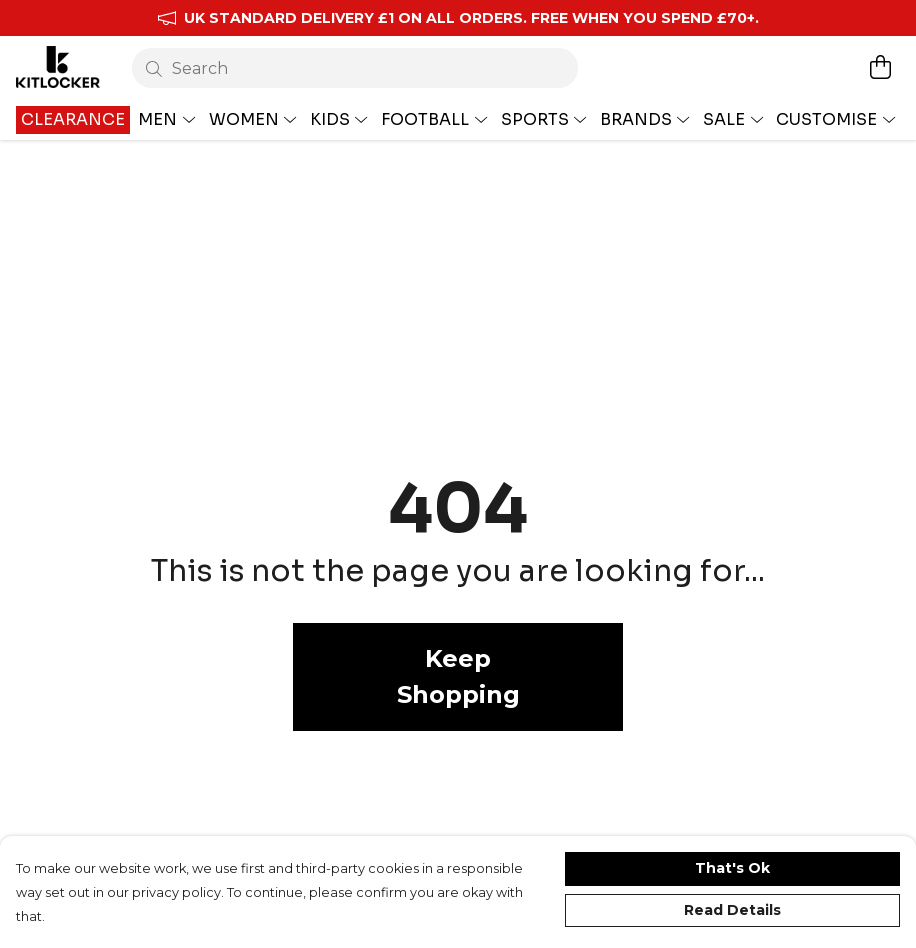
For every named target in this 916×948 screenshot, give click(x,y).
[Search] (355, 68)
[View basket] (880, 67)
